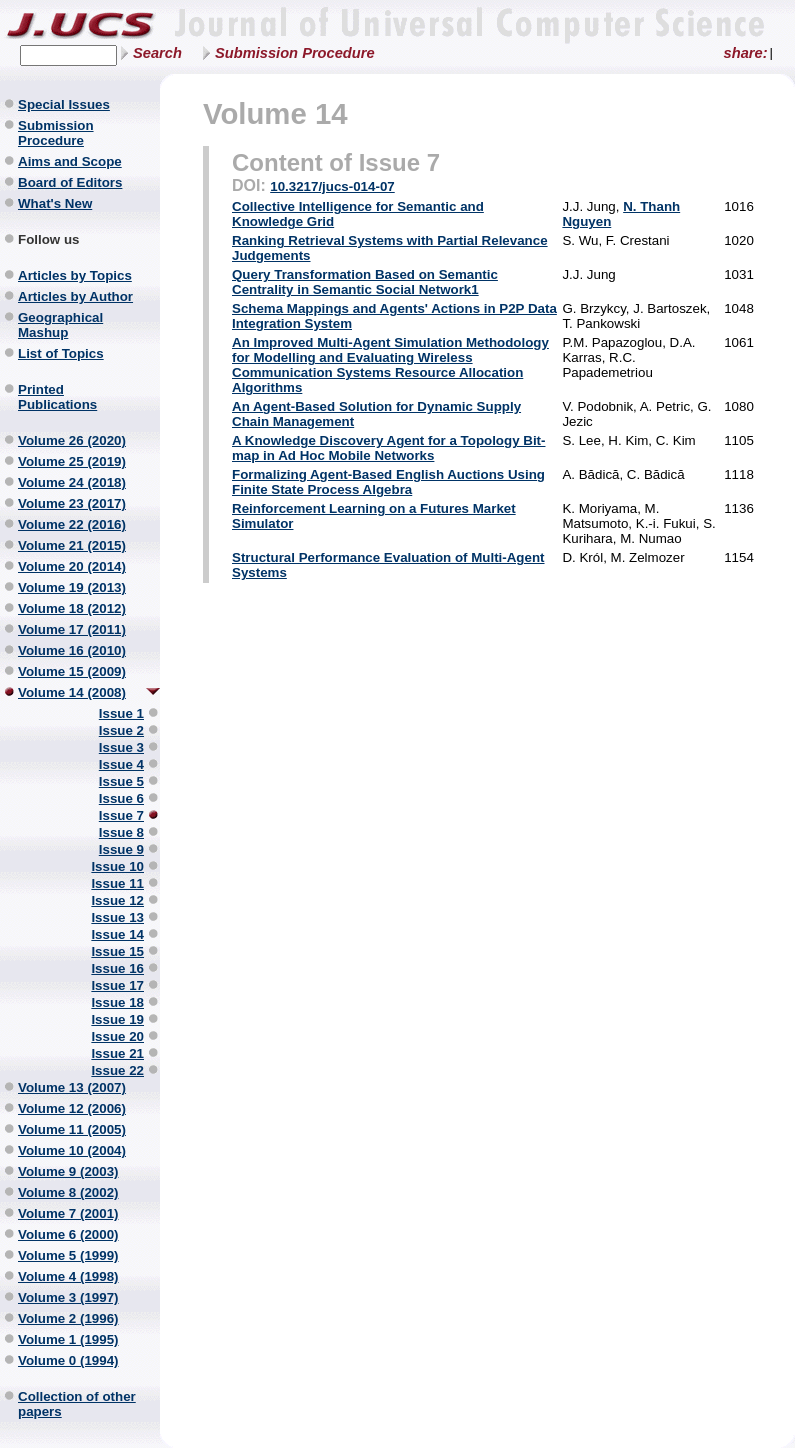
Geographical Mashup (60, 325)
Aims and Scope (70, 161)
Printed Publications (57, 397)
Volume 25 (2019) (72, 461)
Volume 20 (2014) (72, 566)
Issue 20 (117, 1036)
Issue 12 (117, 900)
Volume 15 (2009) (72, 671)
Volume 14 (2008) (72, 692)
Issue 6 (121, 798)
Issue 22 (117, 1070)
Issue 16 (117, 968)
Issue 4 (121, 764)
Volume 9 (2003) (68, 1171)
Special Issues (64, 104)
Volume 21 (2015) (72, 545)
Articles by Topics (75, 275)
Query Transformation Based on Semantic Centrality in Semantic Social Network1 (365, 282)
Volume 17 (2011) (72, 629)
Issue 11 (117, 883)
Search (157, 53)
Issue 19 (117, 1019)
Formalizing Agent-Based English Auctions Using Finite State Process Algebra (388, 482)
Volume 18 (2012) (72, 608)
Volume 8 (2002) (68, 1192)
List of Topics (61, 353)
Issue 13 (117, 917)
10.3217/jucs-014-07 (332, 186)
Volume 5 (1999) (68, 1255)
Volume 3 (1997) (68, 1297)
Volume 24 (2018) (72, 482)
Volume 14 (275, 113)
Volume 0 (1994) (68, 1360)
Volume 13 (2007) (72, 1087)
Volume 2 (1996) (68, 1318)
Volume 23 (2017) (72, 503)
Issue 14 (117, 934)
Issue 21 (117, 1053)
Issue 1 (121, 713)
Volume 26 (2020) (72, 440)
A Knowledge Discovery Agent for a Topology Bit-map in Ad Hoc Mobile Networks (388, 448)
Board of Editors (70, 182)
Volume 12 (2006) (72, 1108)
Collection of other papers (77, 1404)
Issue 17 (117, 985)
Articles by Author (75, 296)
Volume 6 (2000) (68, 1234)
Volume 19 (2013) (72, 587)
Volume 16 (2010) (72, 650)
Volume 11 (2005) (72, 1129)
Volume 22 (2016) (72, 524)
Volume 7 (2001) (68, 1213)
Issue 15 (117, 951)
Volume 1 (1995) (68, 1339)
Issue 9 (121, 849)
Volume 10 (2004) (72, 1150)
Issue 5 (121, 781)
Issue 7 (121, 815)
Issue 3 (121, 747)
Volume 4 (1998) (68, 1276)
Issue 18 (117, 1002)
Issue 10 (117, 866)
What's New (55, 203)
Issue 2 (121, 730)
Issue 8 (121, 832)
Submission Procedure (295, 53)
